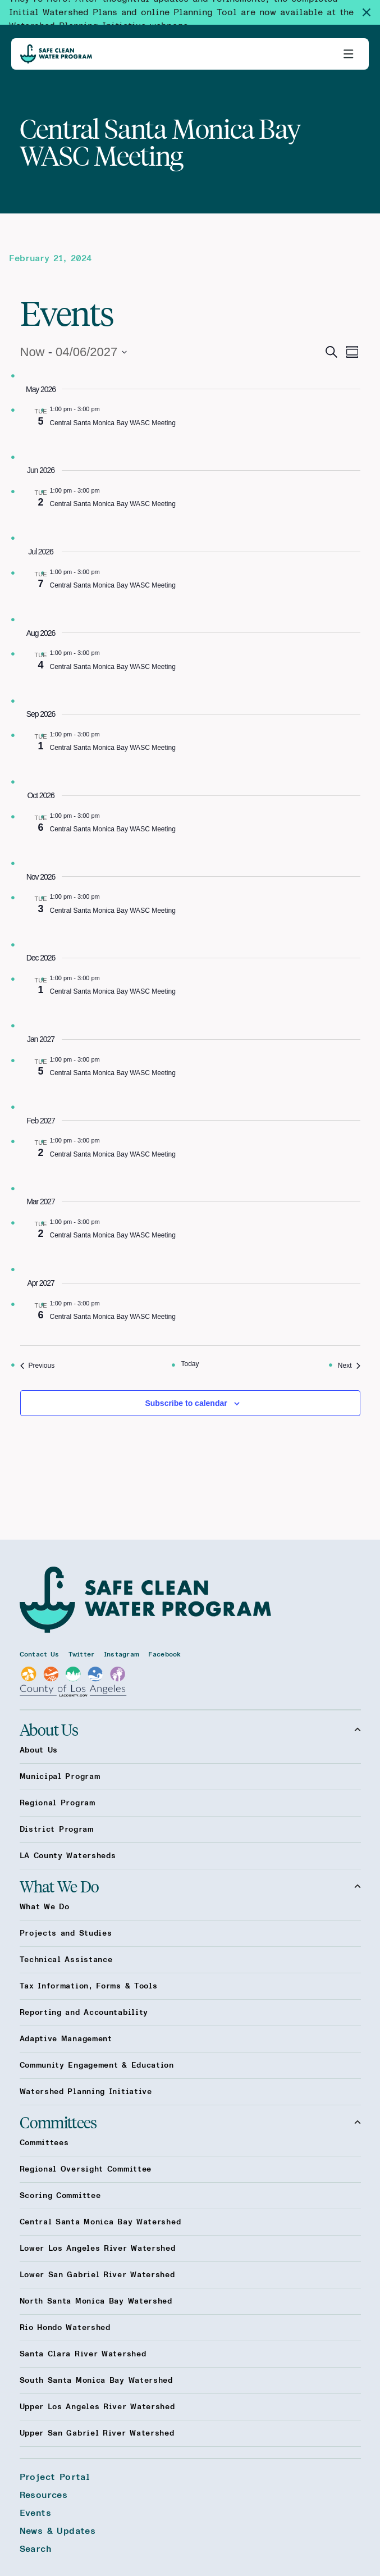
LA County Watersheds (68, 1856)
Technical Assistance (66, 1960)
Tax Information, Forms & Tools (89, 1986)
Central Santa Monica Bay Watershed (100, 2222)
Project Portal (55, 2477)
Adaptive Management (66, 2039)
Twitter (81, 1654)
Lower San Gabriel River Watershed (97, 2275)
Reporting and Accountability (84, 2013)
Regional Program (57, 1803)
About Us (190, 1729)
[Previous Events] (37, 1365)
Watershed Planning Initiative (86, 2092)
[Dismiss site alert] (371, 12)
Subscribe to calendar (186, 1403)
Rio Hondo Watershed (65, 2328)
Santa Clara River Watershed (83, 2354)
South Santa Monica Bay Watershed (96, 2380)
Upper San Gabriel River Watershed (97, 2433)
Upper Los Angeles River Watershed (97, 2407)
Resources (44, 2495)
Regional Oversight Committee (86, 2169)
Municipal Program (60, 1777)
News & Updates (58, 2531)
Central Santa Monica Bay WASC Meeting (113, 423)
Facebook (164, 1654)
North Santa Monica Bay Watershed (96, 2301)
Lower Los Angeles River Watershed (98, 2248)
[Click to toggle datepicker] (73, 352)
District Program (57, 1829)
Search (35, 2549)
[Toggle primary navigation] (348, 54)
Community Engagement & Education (97, 2065)
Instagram (122, 1654)
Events (35, 2513)
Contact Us (39, 1654)
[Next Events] (349, 1365)
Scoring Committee (60, 2196)
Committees (190, 2122)
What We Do (190, 1886)
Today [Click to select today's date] (190, 1364)
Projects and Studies (66, 1933)
